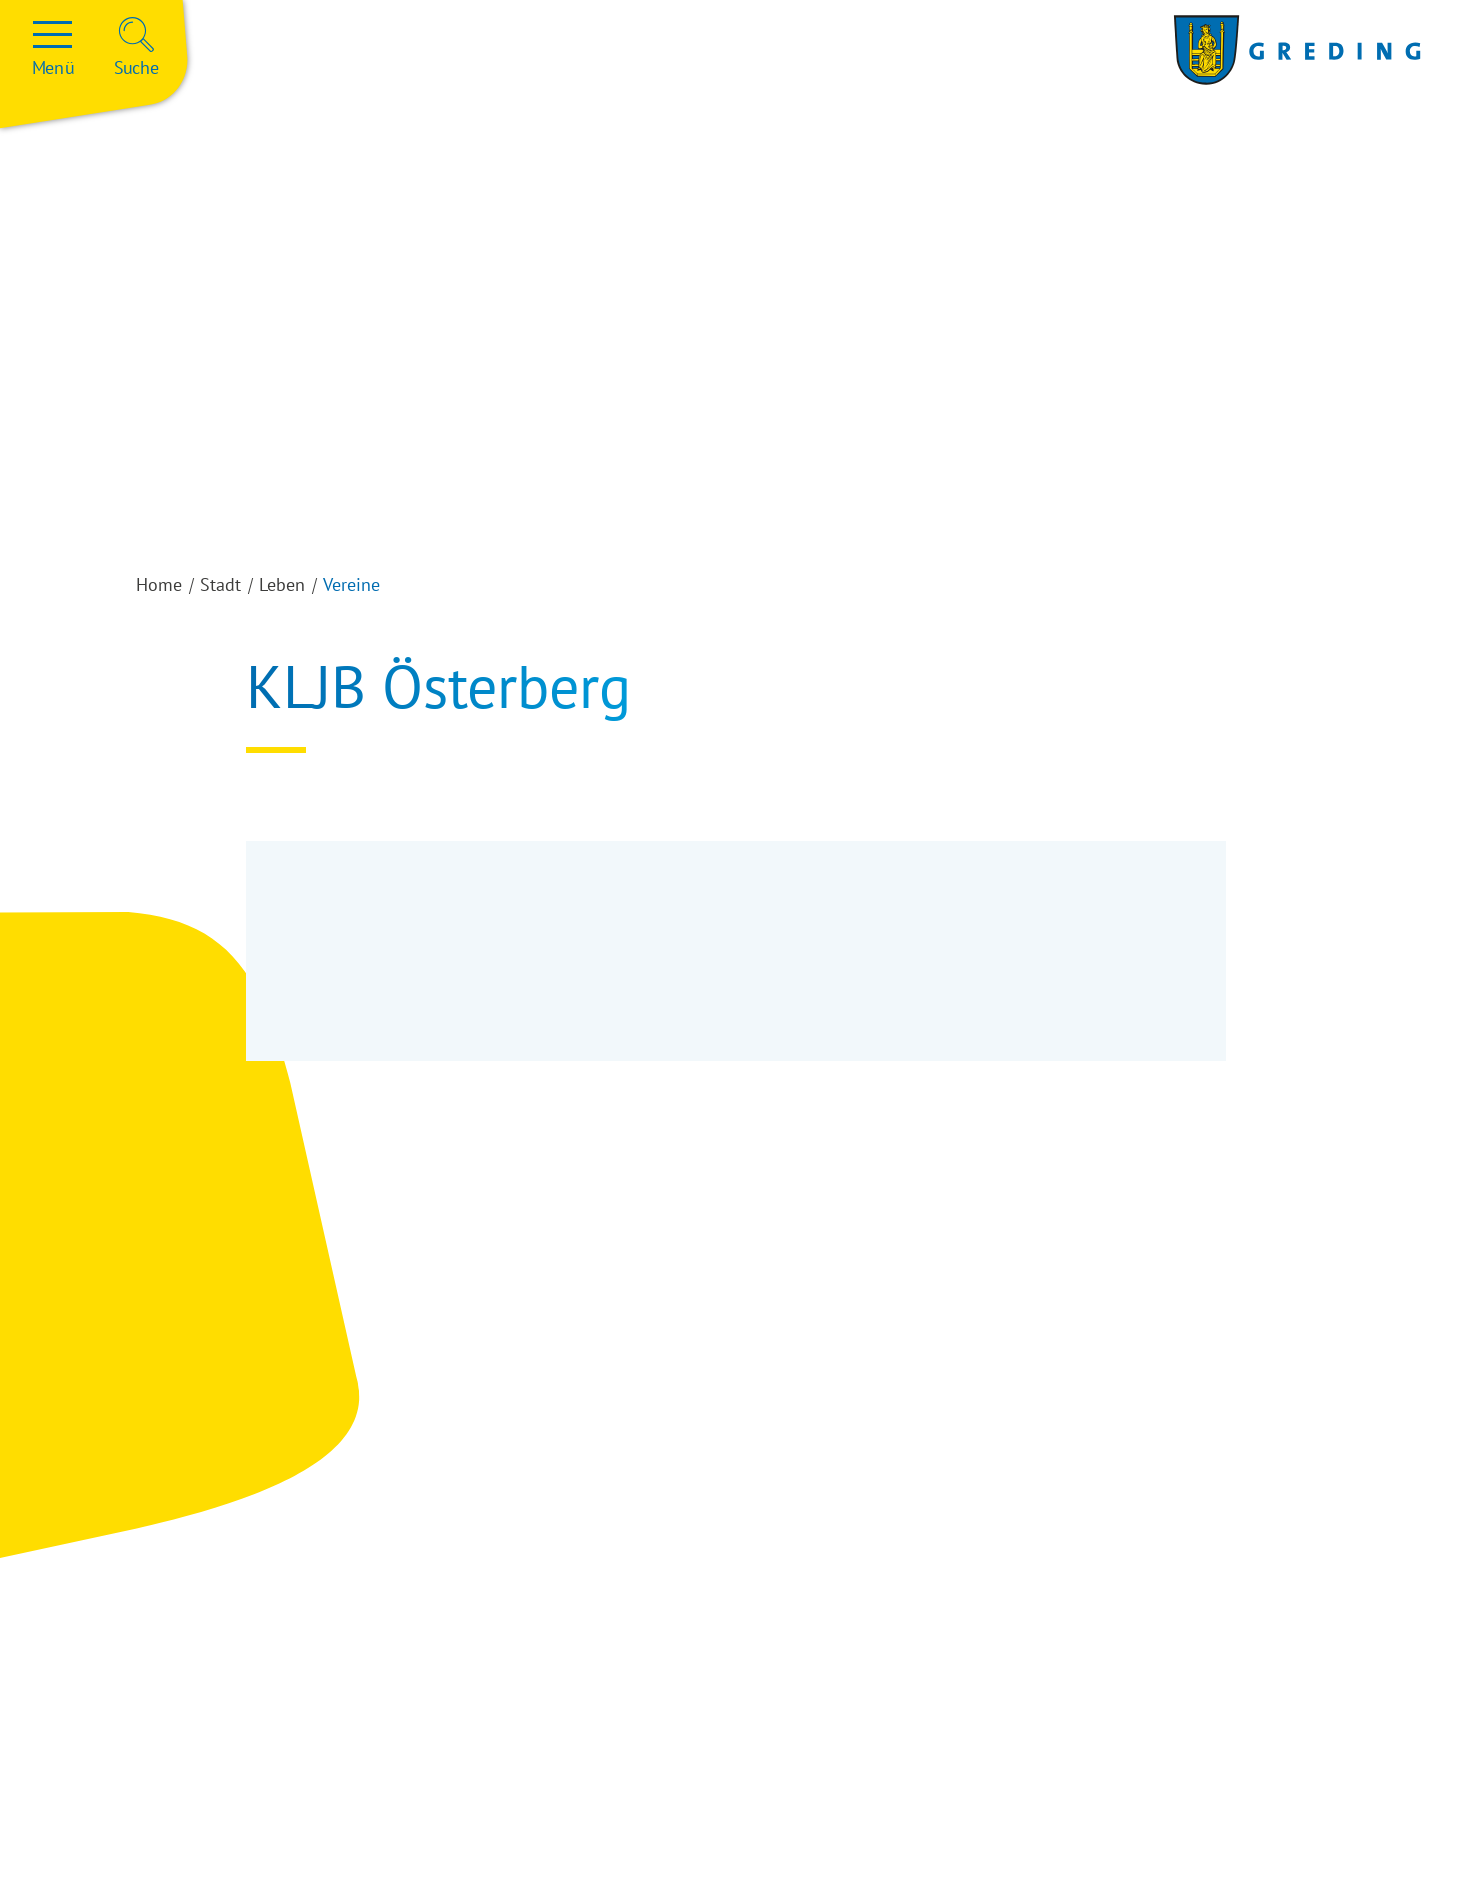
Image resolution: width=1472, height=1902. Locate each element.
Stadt (220, 584)
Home (159, 584)
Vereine (351, 584)
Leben (282, 584)
